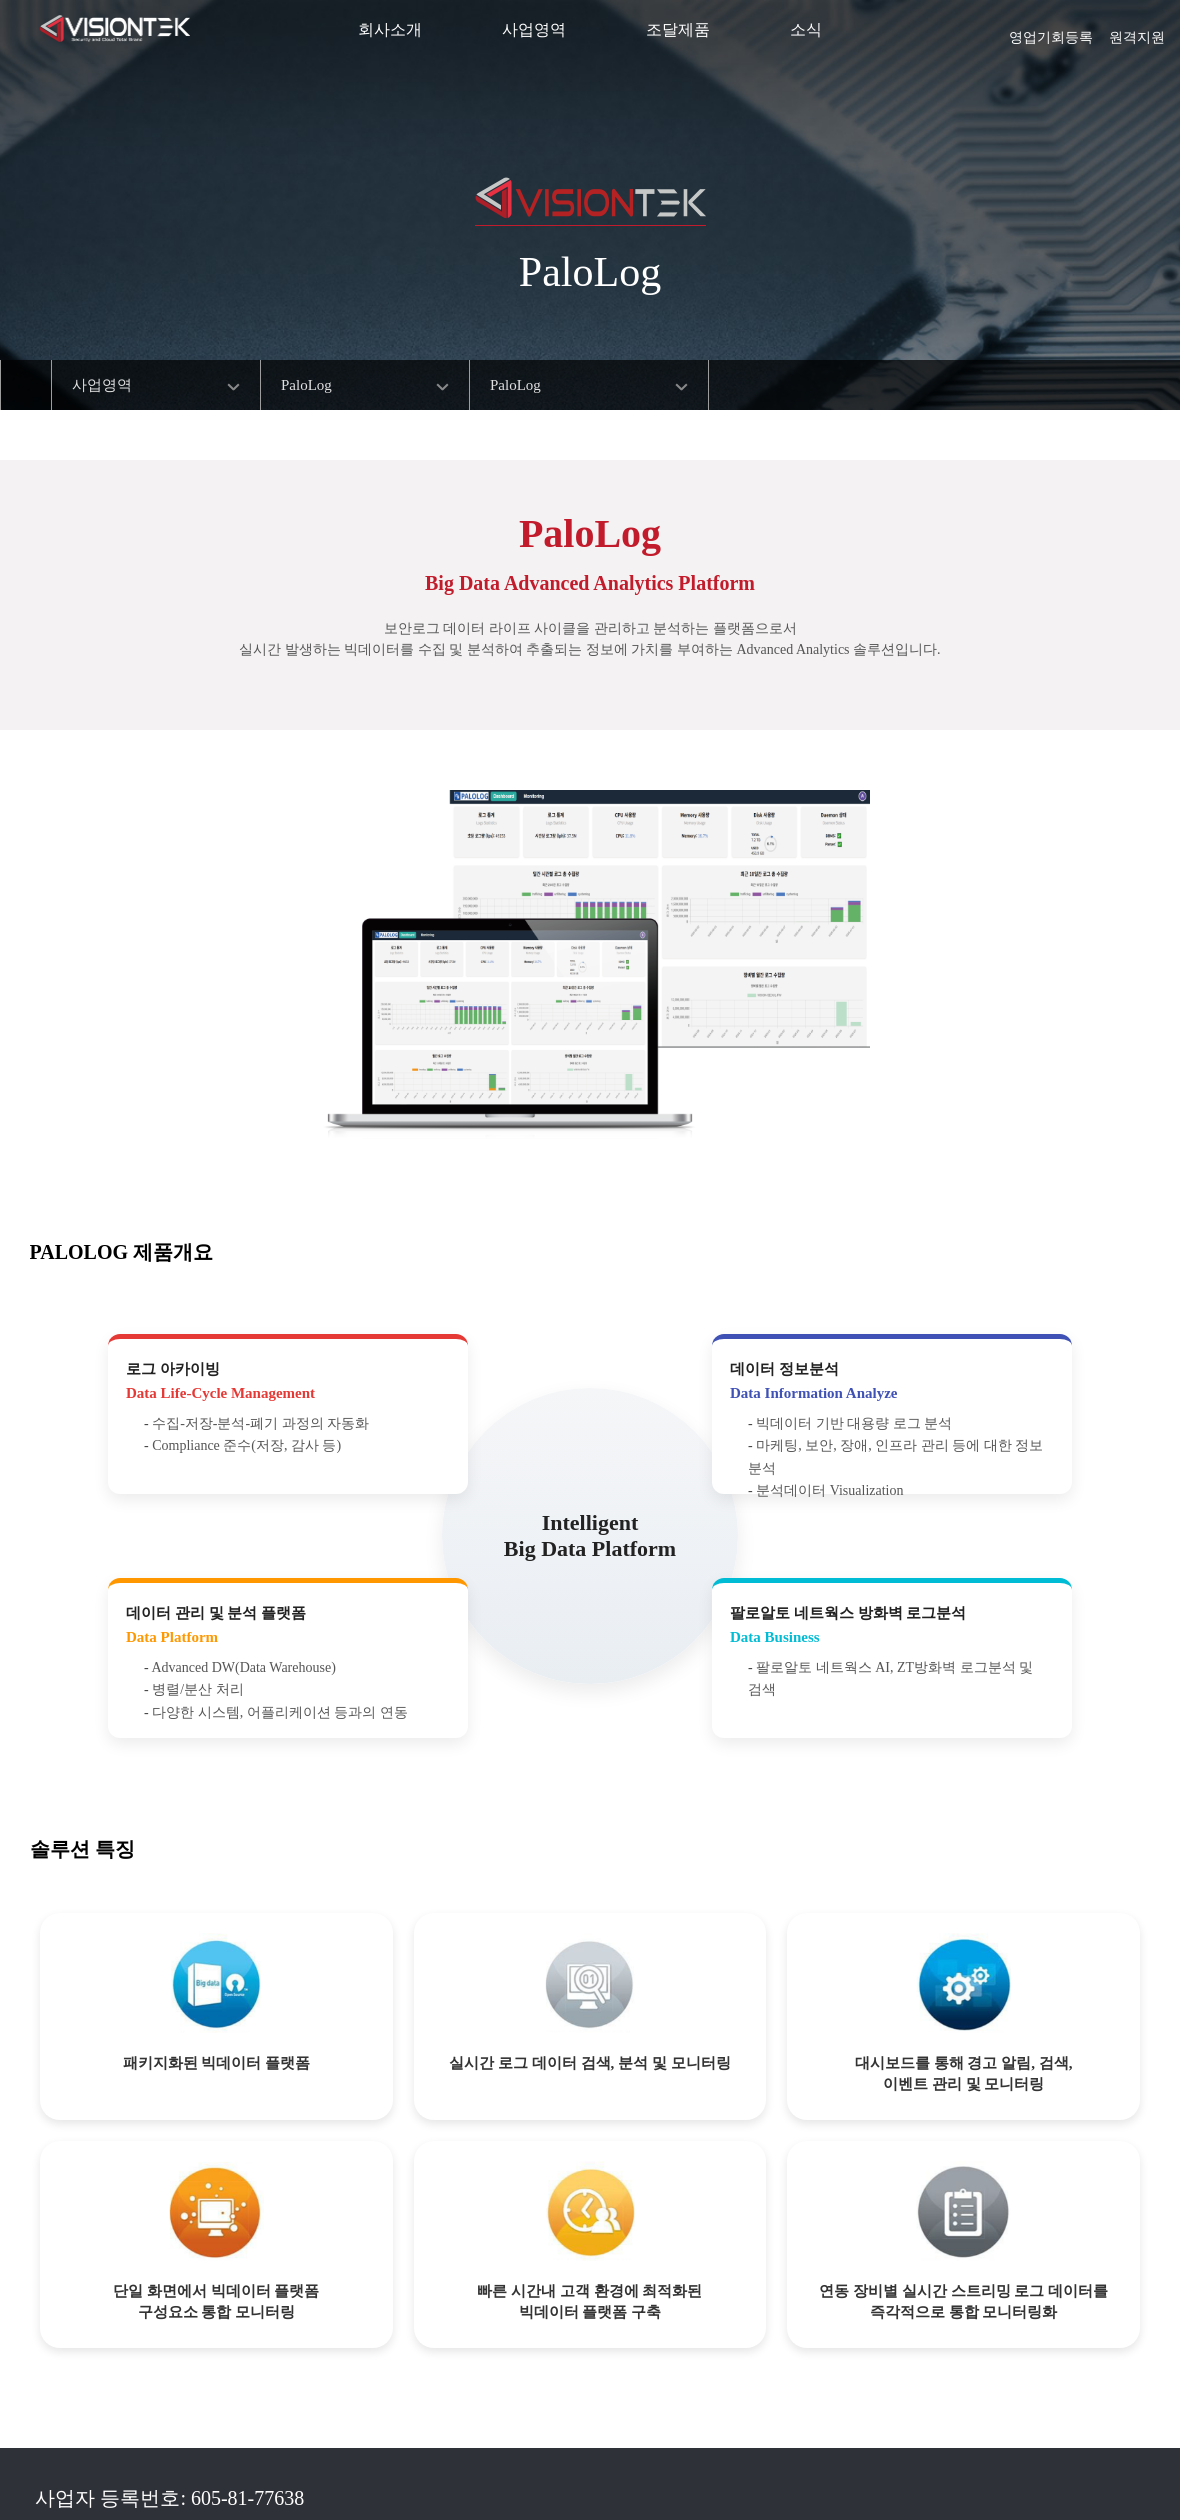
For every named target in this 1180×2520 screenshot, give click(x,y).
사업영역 (534, 29)
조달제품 (678, 29)
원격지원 (1137, 31)
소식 (806, 29)
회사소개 (390, 29)
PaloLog (306, 385)
